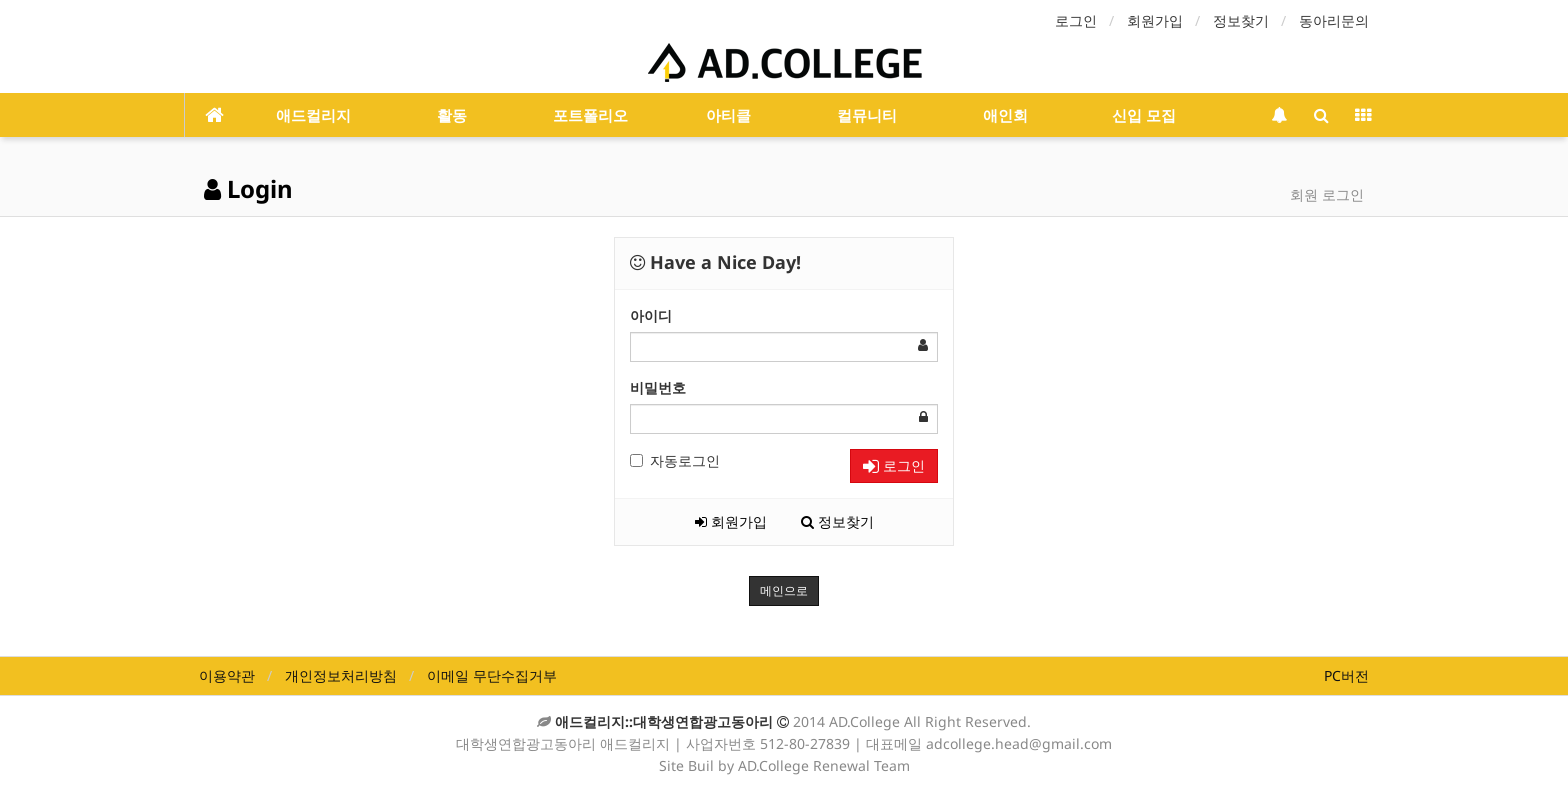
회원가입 (1155, 20)
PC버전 (1346, 675)
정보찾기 (1241, 20)
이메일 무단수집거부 (492, 675)
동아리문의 (1334, 20)
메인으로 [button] (784, 591)
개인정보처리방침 (341, 675)
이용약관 (227, 675)
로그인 (1076, 20)
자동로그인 (675, 460)
